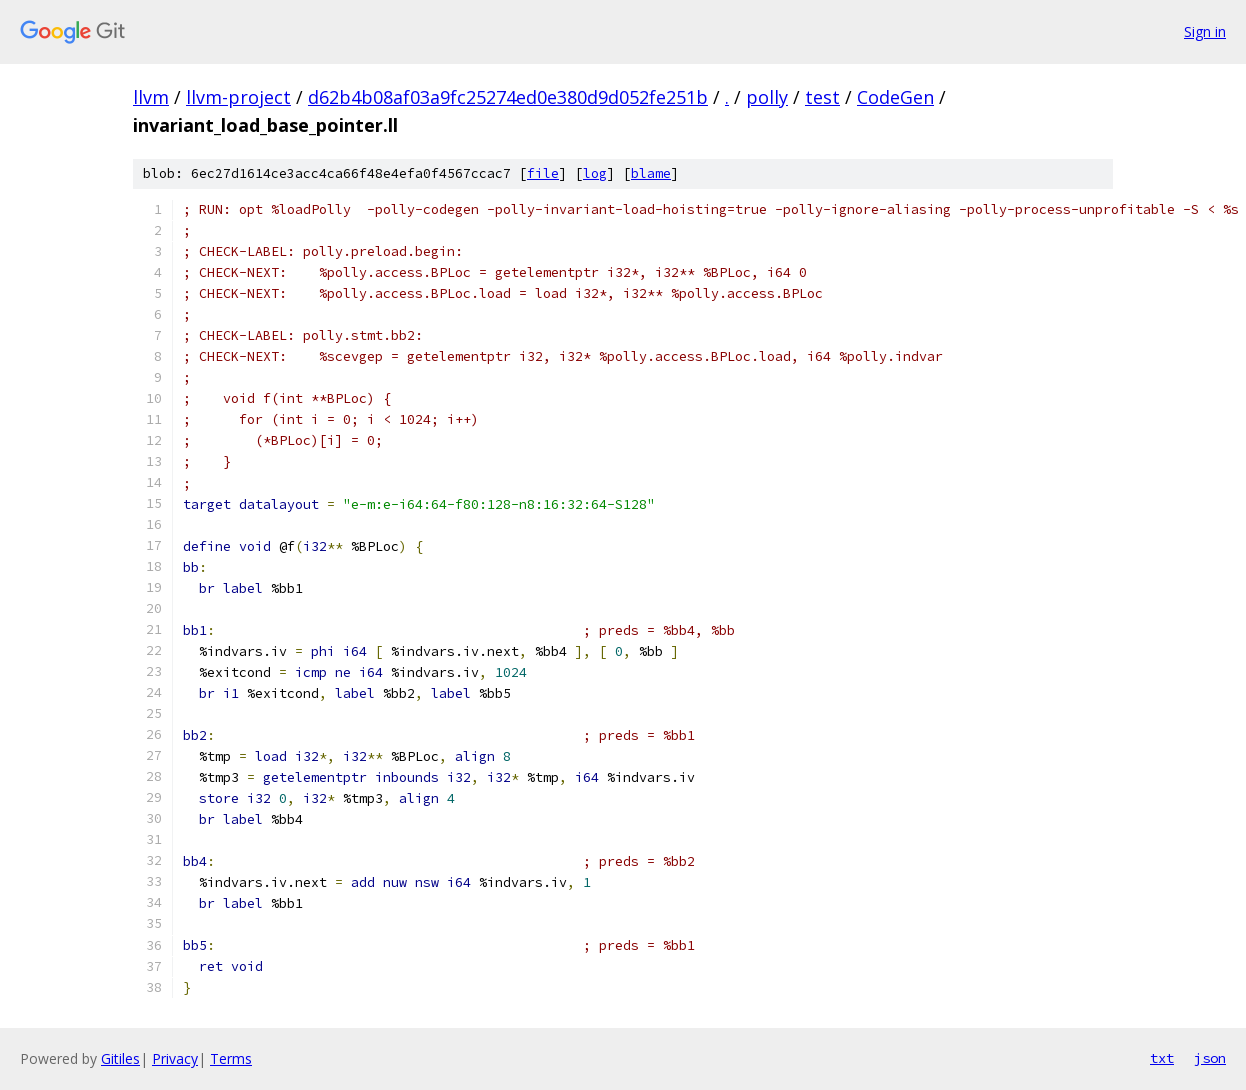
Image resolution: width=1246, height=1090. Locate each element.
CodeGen (895, 97)
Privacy (175, 1058)
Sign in (1205, 31)
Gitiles (120, 1058)
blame (651, 173)
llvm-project (238, 97)
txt (1162, 1058)
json (1210, 1058)
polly (767, 97)
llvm (151, 97)
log (595, 173)
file (543, 173)
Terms (231, 1058)
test (822, 97)
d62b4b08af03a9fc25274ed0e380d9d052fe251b (508, 97)
